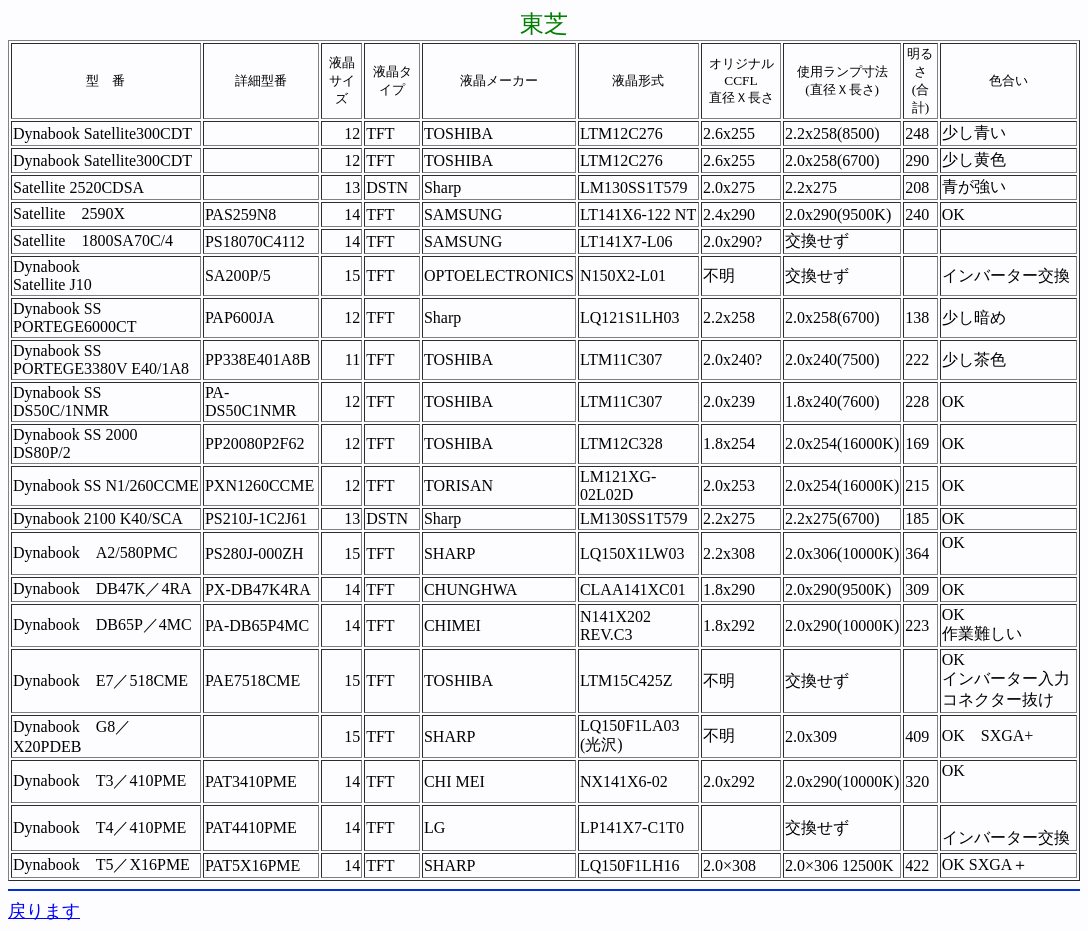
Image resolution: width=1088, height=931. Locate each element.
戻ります (44, 911)
